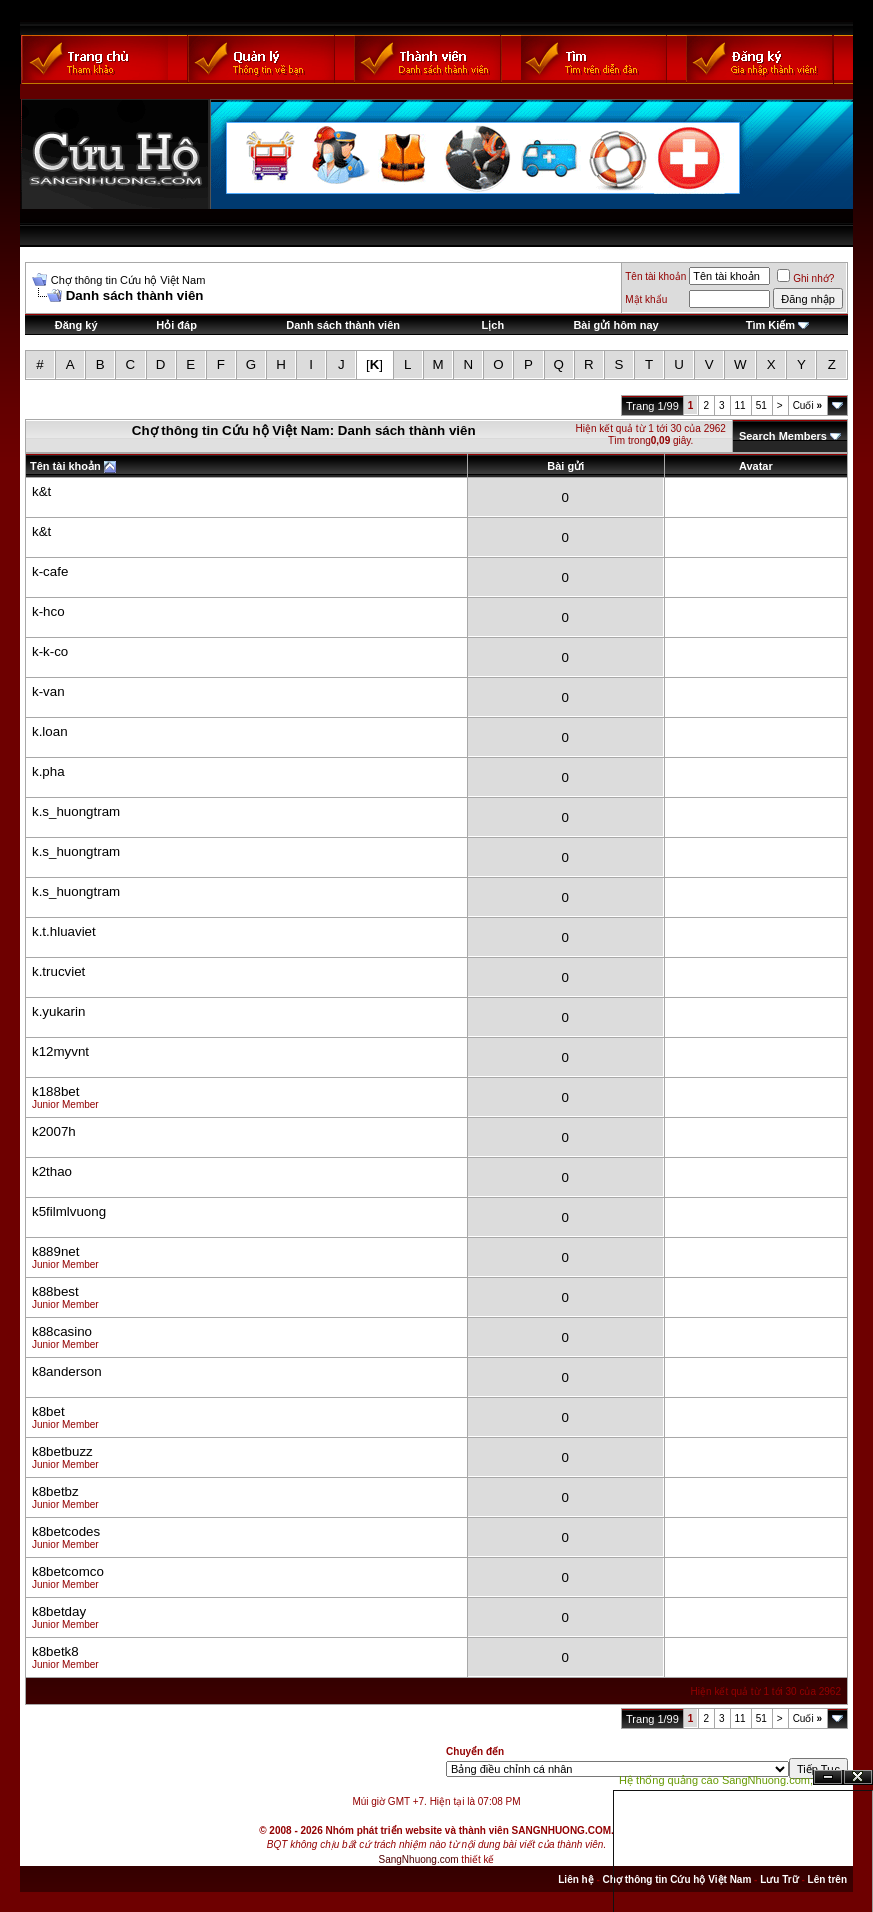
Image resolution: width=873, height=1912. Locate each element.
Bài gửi (565, 466)
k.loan (50, 731)
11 (740, 405)
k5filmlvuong (69, 1211)
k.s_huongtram (76, 811)
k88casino (62, 1331)
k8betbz (55, 1491)
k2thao (52, 1171)
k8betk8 (55, 1651)
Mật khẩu (646, 299)
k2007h (54, 1131)
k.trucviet (58, 971)
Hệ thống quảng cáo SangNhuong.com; (716, 1780)
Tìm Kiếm (770, 325)
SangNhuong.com (419, 1859)
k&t (41, 491)
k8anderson (67, 1371)
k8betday (59, 1611)
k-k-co (50, 651)
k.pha (48, 771)
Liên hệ (575, 1879)
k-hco (48, 611)
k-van (48, 691)
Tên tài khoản (655, 276)
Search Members (783, 436)
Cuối (807, 405)
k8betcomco (68, 1571)
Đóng (858, 1777)
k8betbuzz (62, 1451)
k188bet (55, 1091)
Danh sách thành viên (343, 325)
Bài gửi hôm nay (615, 325)
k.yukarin (58, 1011)
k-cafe (50, 571)
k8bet (48, 1411)
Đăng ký (76, 325)
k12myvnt (60, 1051)
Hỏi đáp (176, 325)
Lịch (493, 325)
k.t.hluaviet (64, 931)
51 (761, 405)
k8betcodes (66, 1531)
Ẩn (828, 1777)
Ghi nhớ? (805, 278)
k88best (55, 1291)
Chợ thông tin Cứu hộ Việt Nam (128, 280)
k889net (55, 1251)
